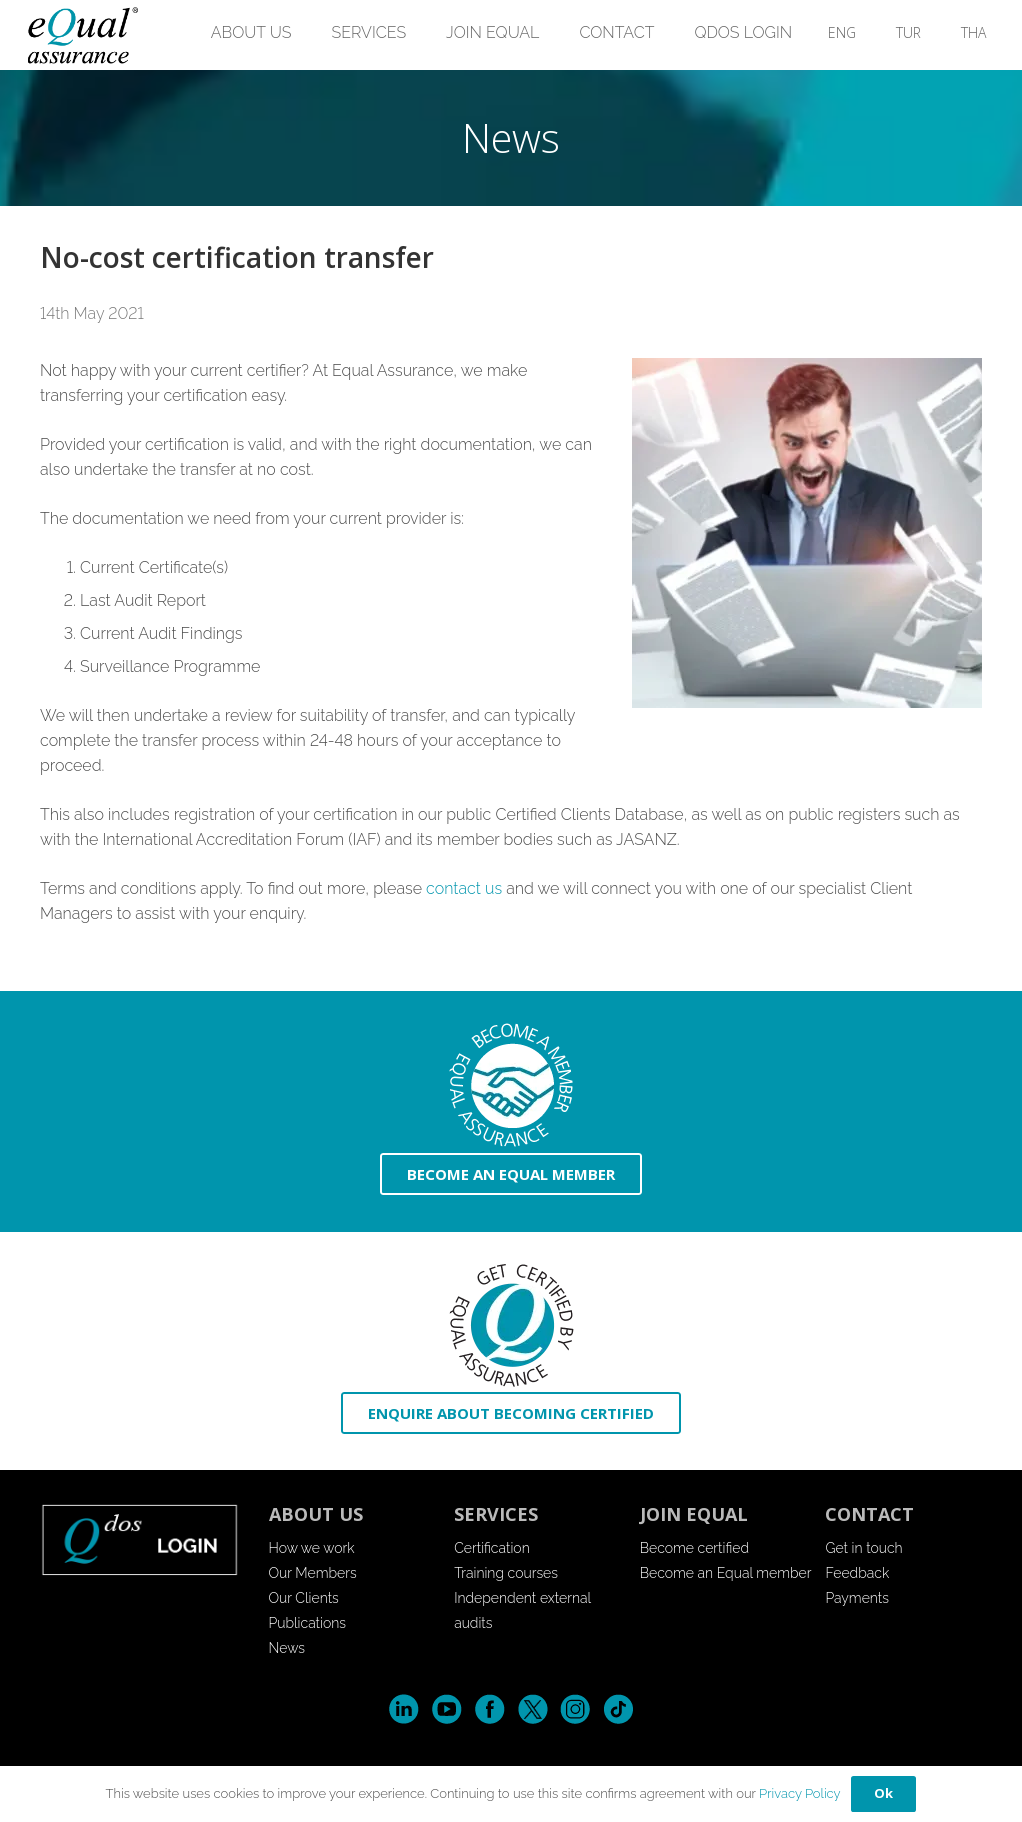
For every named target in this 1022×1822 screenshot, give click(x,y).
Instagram (575, 1709)
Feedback (857, 1573)
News (287, 1648)
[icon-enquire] (511, 1325)
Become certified (694, 1548)
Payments (857, 1598)
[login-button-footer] (140, 1539)
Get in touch (863, 1548)
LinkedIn (403, 1709)
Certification (492, 1548)
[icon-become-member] (511, 1085)
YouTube (446, 1709)
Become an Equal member (726, 1573)
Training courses (506, 1573)
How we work (312, 1548)
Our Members (313, 1573)
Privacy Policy (800, 1793)
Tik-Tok (618, 1709)
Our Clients (304, 1598)
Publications (308, 1623)
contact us (464, 888)
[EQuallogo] (82, 35)
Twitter (532, 1709)
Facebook (489, 1709)
